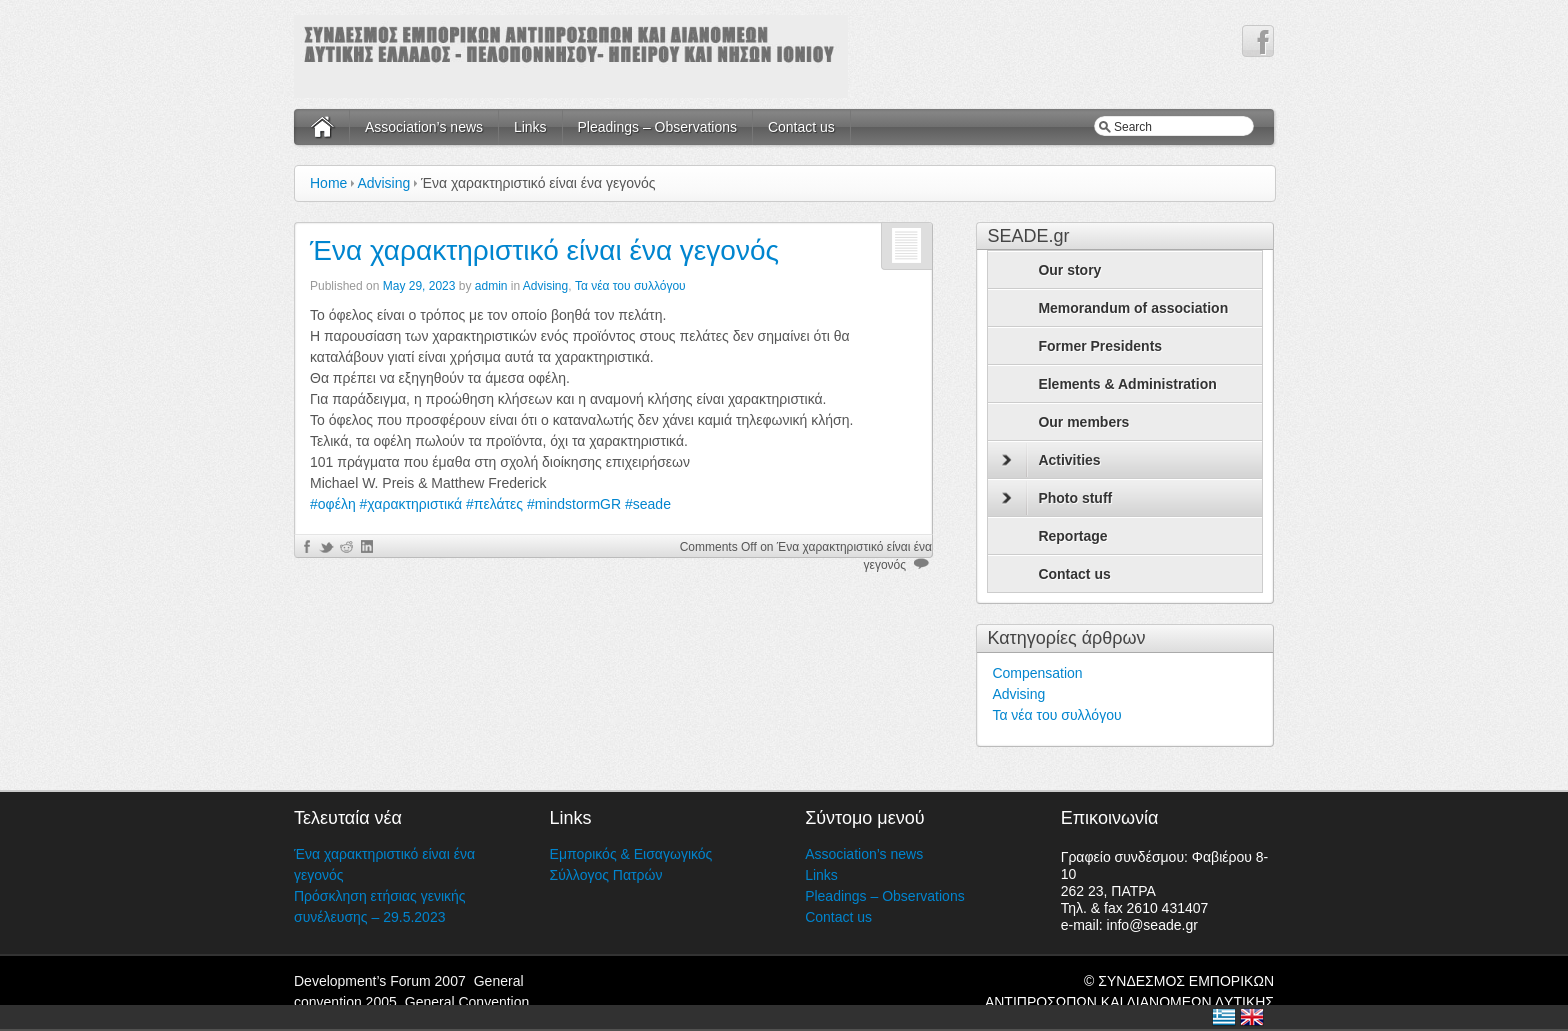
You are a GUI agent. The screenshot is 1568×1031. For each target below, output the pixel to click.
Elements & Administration (1127, 384)
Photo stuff (1057, 498)
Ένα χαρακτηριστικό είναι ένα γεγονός (544, 250)
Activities (1051, 460)
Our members (1083, 422)
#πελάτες (494, 504)
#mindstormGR (574, 504)
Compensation (1037, 673)
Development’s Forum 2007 (380, 981)
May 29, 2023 (419, 286)
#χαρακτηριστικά (411, 504)
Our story (1069, 270)
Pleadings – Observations (658, 127)
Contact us (801, 127)
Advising (383, 183)
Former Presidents (1100, 346)
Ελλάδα (1224, 1017)
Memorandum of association (1133, 308)
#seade (648, 504)
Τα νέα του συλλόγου (630, 286)
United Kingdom (1252, 1017)
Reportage (1072, 536)
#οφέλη (333, 504)
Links (530, 127)
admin (491, 286)
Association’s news (424, 127)
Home (328, 183)
